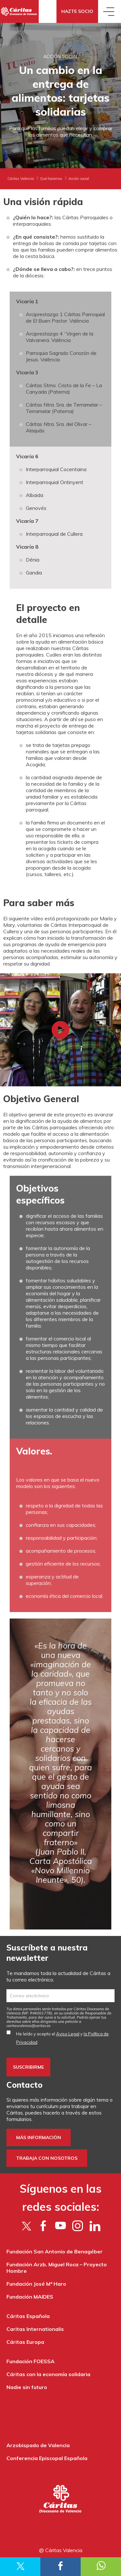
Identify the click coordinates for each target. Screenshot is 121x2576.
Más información (38, 2137)
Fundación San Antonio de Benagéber (54, 2251)
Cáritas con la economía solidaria (48, 2374)
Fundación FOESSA (30, 2361)
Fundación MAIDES (29, 2296)
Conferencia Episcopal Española (46, 2458)
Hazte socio (77, 11)
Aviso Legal (67, 2033)
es (28, 2025)
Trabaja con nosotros (46, 2158)
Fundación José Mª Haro (36, 2284)
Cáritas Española (28, 2316)
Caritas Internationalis (35, 2329)
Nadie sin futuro (26, 2387)
